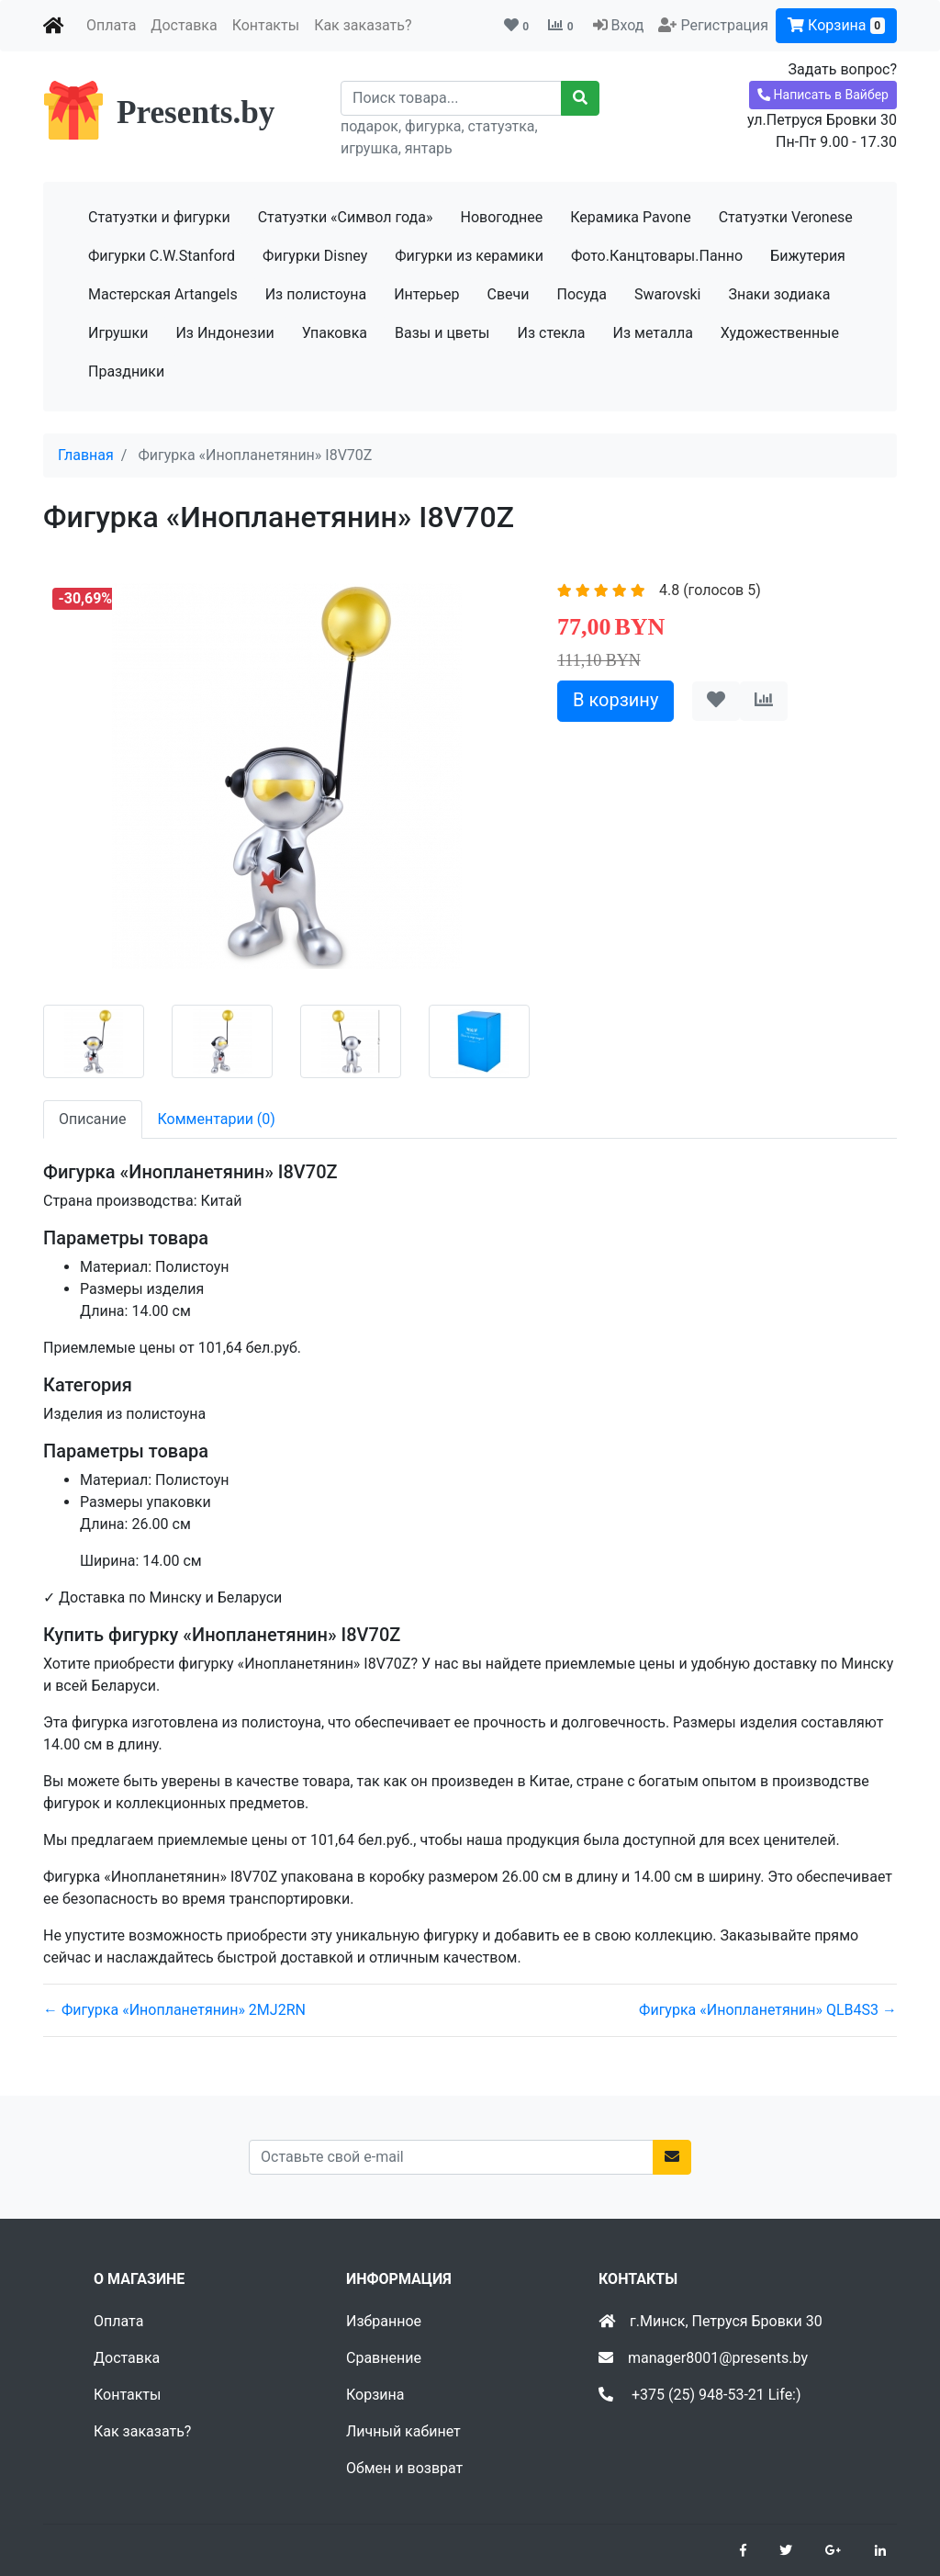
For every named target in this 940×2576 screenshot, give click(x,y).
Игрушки (118, 333)
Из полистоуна (315, 294)
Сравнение (383, 2358)
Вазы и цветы (442, 333)
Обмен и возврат (404, 2468)
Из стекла (552, 333)
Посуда (582, 294)
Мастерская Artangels (163, 294)
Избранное (383, 2321)
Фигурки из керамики (469, 255)
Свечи (508, 294)
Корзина (836, 25)
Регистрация (724, 25)
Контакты (265, 25)
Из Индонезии (224, 333)
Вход (626, 25)
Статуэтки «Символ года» (345, 217)
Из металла (653, 333)
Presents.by (195, 112)
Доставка (184, 25)
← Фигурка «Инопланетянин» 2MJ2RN (174, 2010)
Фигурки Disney (315, 255)
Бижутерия (807, 255)
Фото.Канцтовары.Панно (657, 255)
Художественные (780, 333)
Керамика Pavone (630, 217)
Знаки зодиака (779, 294)
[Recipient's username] (451, 98)
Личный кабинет (403, 2431)
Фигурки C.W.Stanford (161, 255)
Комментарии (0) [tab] (216, 1119)
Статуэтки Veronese (786, 217)
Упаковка (334, 333)
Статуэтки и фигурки (159, 217)
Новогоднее (501, 217)
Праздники (126, 371)
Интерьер (426, 294)
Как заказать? (362, 25)
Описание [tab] (93, 1119)
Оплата (111, 25)
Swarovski (667, 294)
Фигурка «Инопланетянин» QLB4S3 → (768, 2010)
